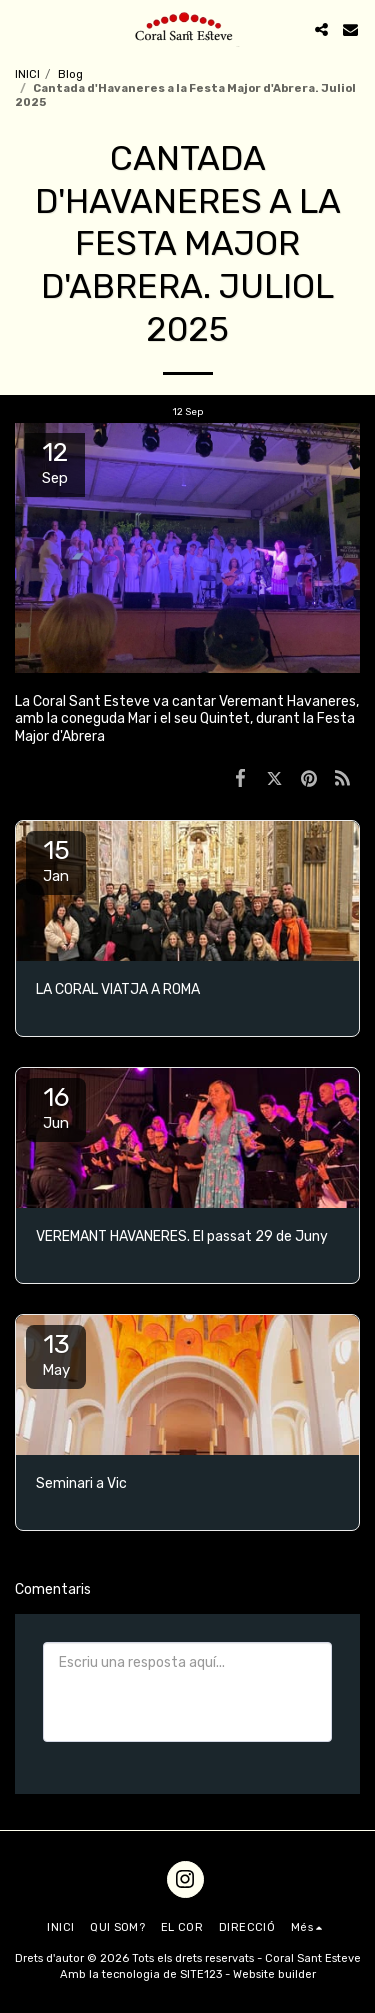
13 (56, 1354)
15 (56, 860)
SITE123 (201, 1974)
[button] (22, 29)
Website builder (274, 1974)
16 (56, 1107)
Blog (70, 74)
